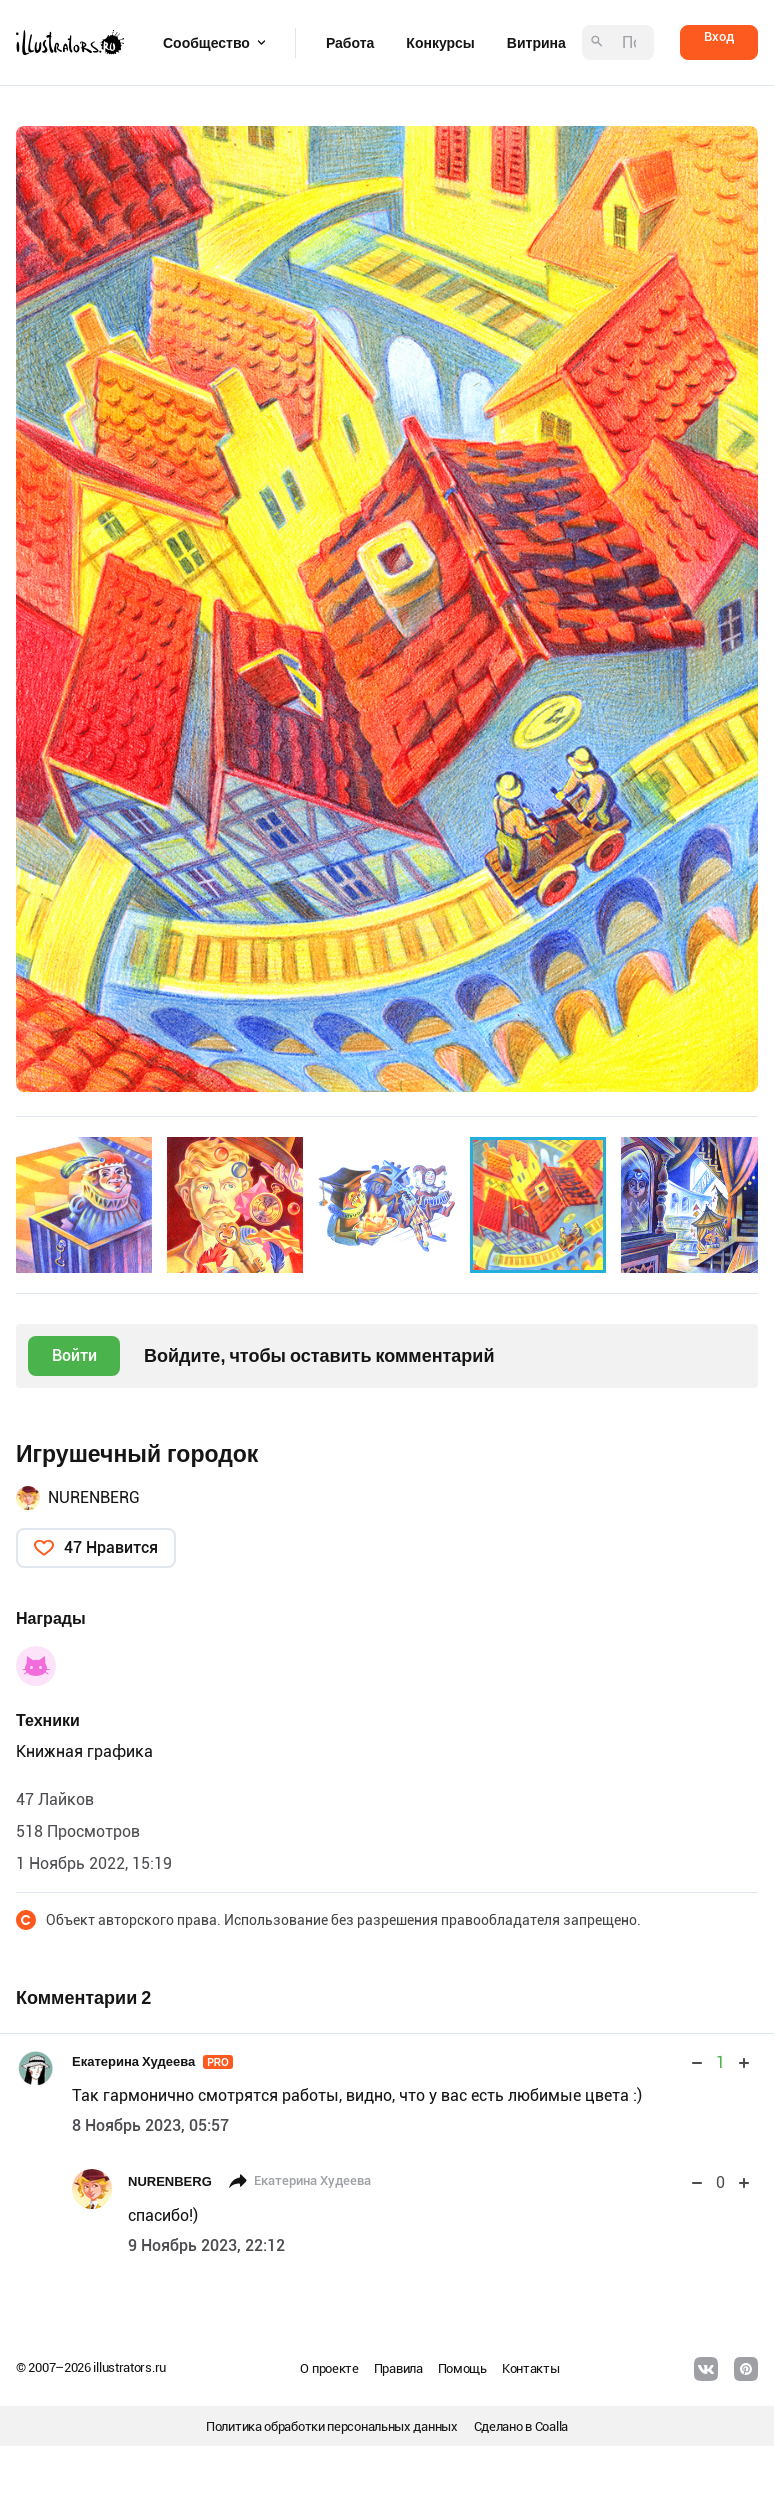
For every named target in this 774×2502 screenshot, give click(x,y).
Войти (74, 1355)
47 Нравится (111, 1547)
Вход (719, 36)
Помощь (462, 2368)
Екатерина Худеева (152, 2061)
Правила (398, 2368)
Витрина (536, 43)
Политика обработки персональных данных (332, 2426)
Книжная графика (84, 1751)
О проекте (329, 2368)
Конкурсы (440, 43)
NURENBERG (94, 1497)
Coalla (551, 2426)
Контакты (531, 2368)
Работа (350, 43)
